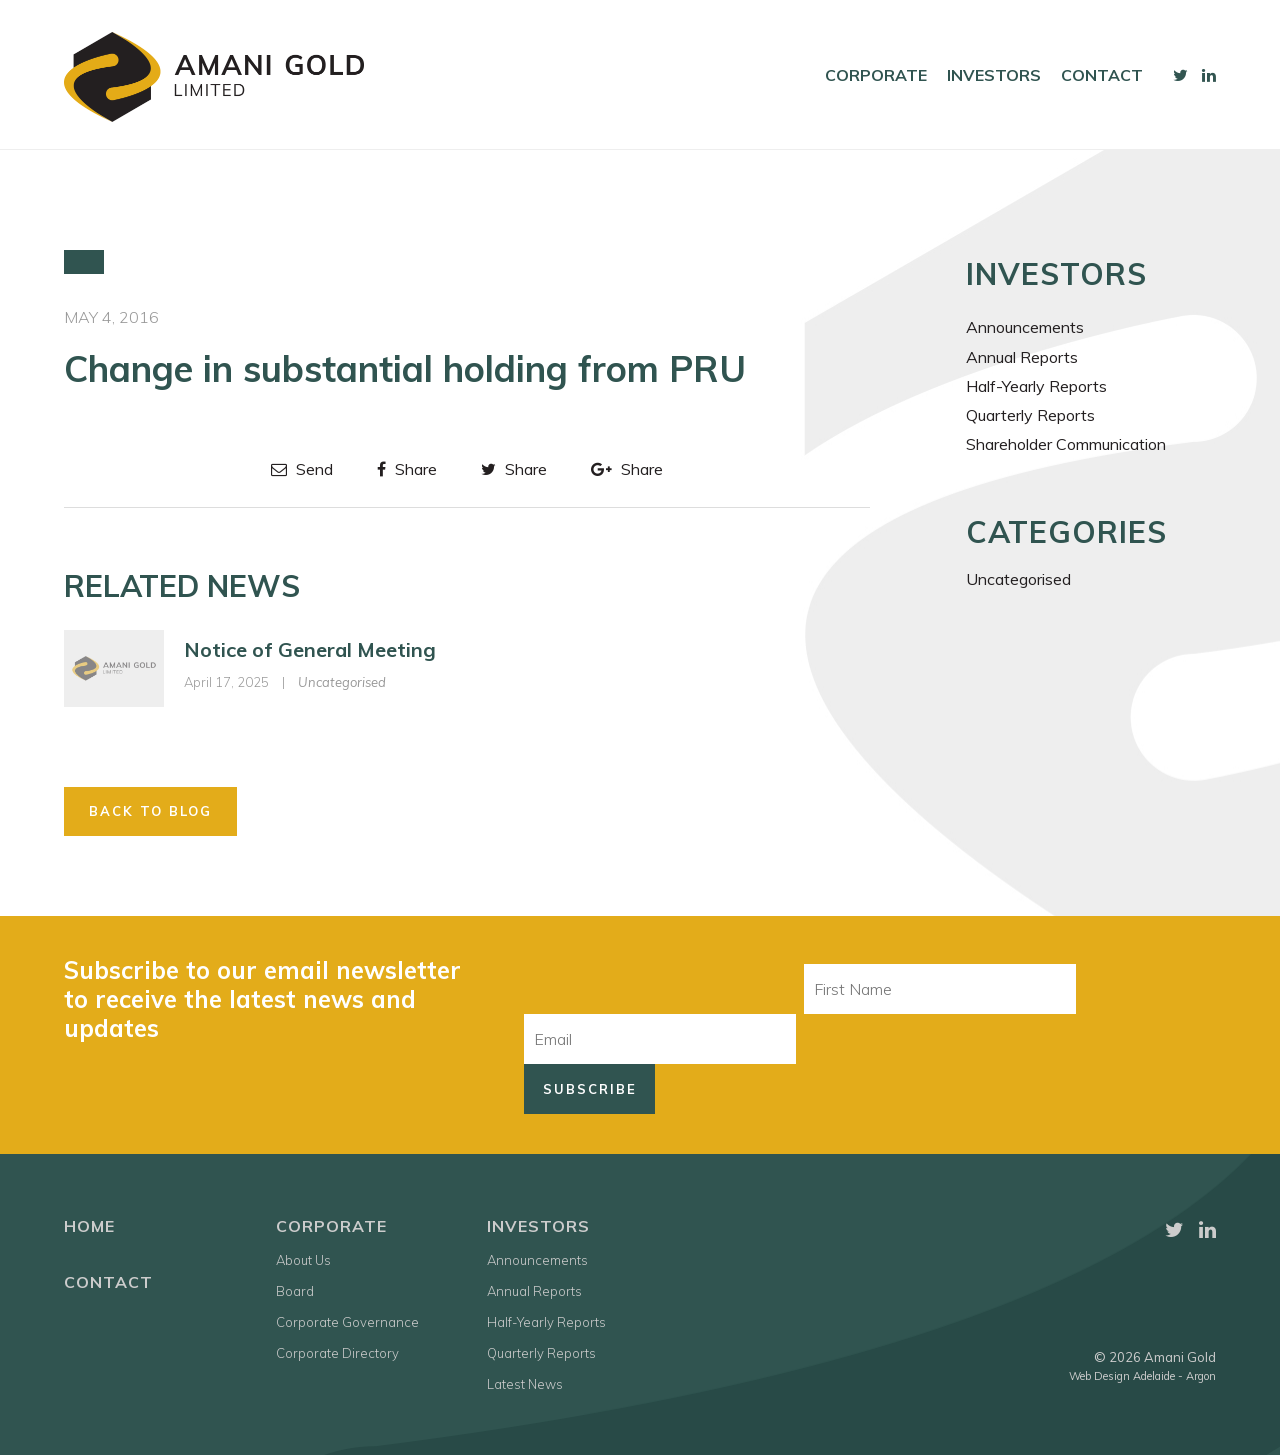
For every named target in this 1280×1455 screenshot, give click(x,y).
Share (407, 469)
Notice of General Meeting (310, 649)
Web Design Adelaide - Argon (1142, 1376)
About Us (303, 1260)
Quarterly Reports (1030, 415)
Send (302, 469)
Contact (1102, 75)
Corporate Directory (337, 1353)
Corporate (876, 75)
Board (295, 1291)
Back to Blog (150, 811)
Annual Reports (1022, 357)
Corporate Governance (347, 1322)
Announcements (1025, 327)
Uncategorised (342, 682)
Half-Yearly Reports (1036, 386)
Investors (994, 75)
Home (89, 1226)
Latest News (525, 1384)
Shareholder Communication (1066, 444)
